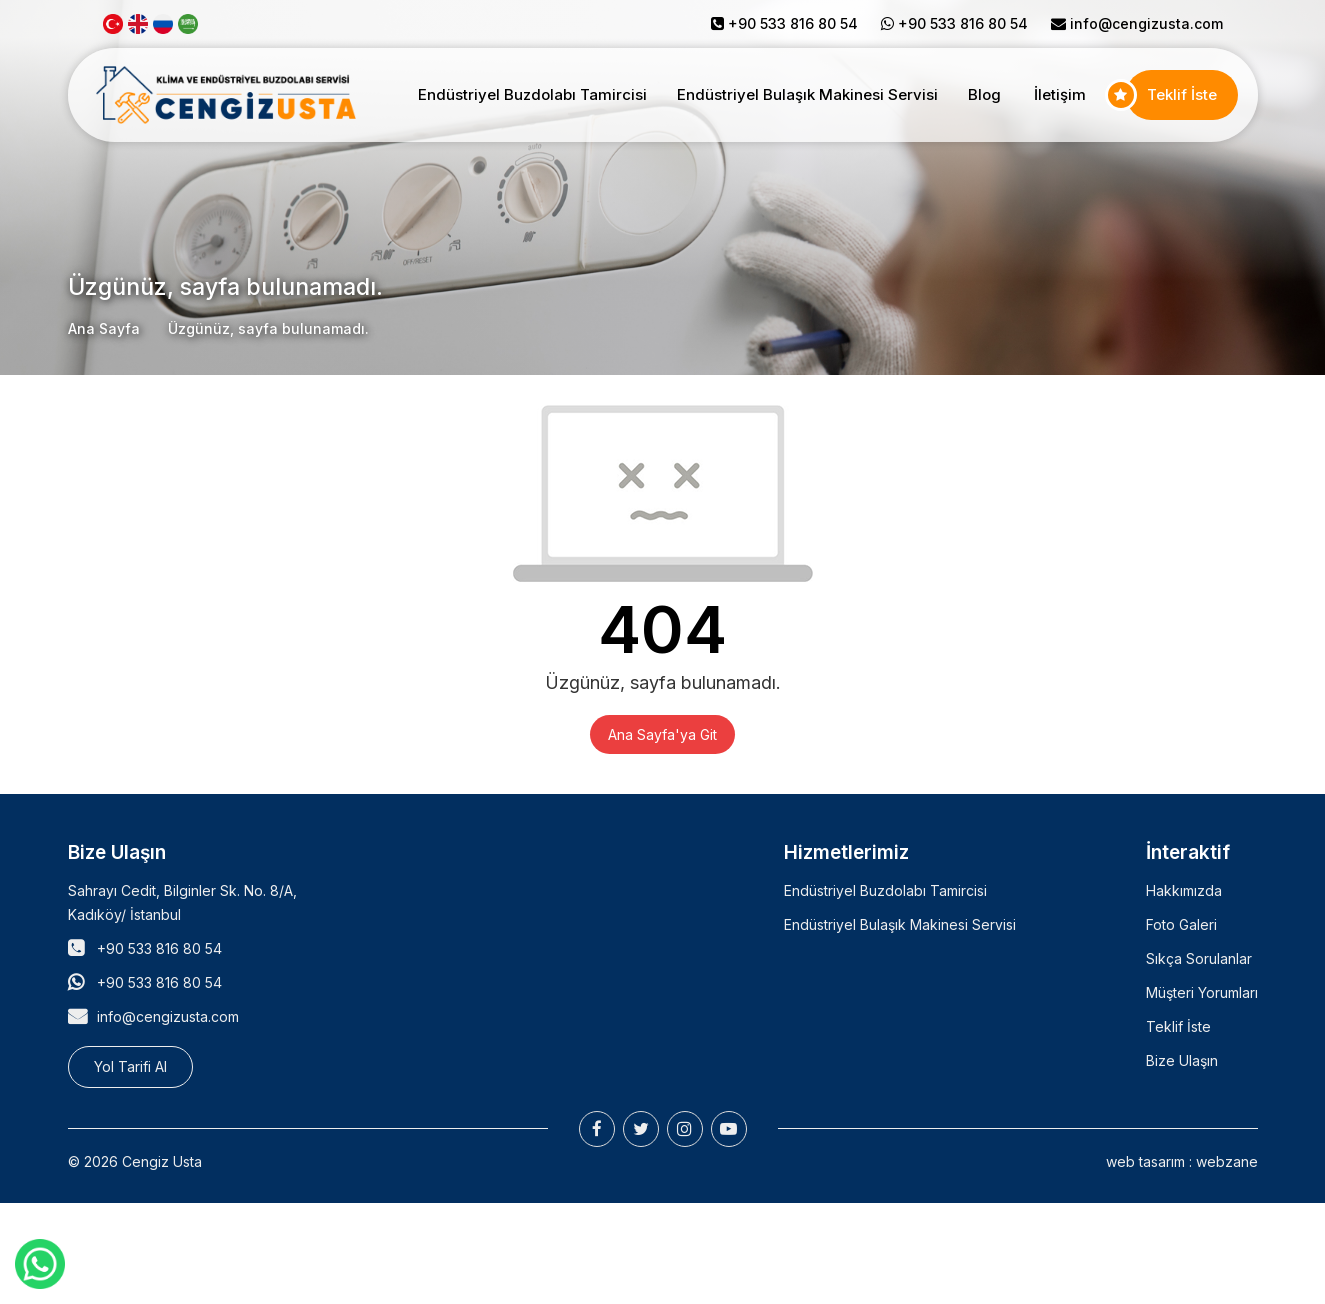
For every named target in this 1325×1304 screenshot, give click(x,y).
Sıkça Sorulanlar (1199, 958)
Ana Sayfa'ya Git (662, 734)
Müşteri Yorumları (1202, 992)
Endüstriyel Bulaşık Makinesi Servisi (807, 94)
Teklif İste (1182, 94)
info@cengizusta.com (1146, 23)
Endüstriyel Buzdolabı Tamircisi (532, 94)
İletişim (1060, 94)
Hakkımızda (1184, 890)
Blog (984, 94)
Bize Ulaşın (1182, 1060)
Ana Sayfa (104, 328)
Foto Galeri (1181, 924)
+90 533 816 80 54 (159, 948)
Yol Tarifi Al (130, 1066)
